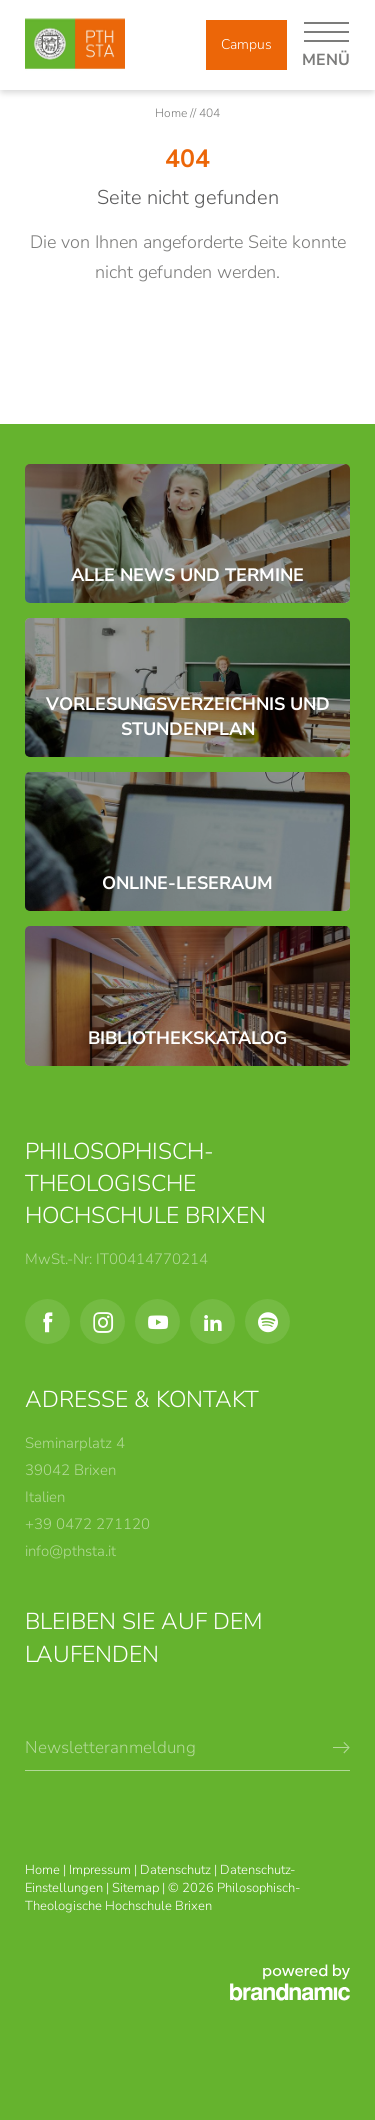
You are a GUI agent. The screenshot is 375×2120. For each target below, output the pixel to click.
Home (172, 113)
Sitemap (137, 1888)
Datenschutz (177, 1870)
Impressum (101, 1870)
